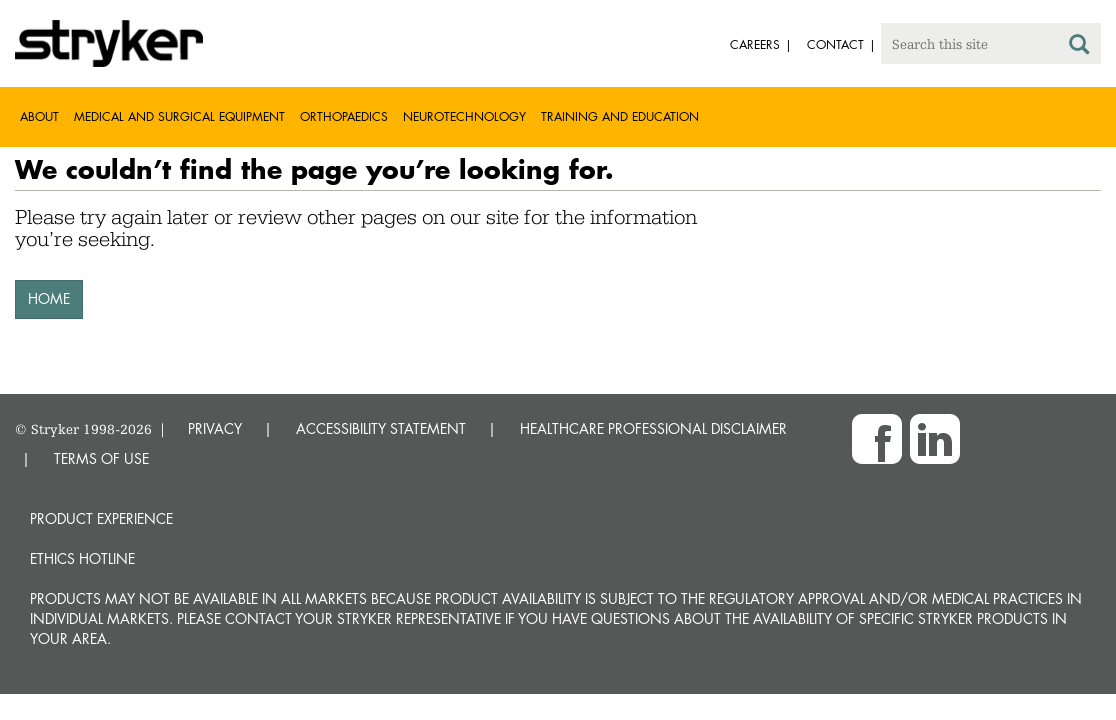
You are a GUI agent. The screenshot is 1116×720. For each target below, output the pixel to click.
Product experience (101, 518)
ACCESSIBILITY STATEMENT (381, 428)
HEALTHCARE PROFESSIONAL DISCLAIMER (653, 428)
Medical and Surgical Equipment (179, 116)
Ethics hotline (82, 558)
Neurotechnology (464, 116)
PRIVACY (215, 428)
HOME (49, 298)
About (39, 116)
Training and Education (620, 116)
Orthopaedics (344, 116)
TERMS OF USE (101, 458)
